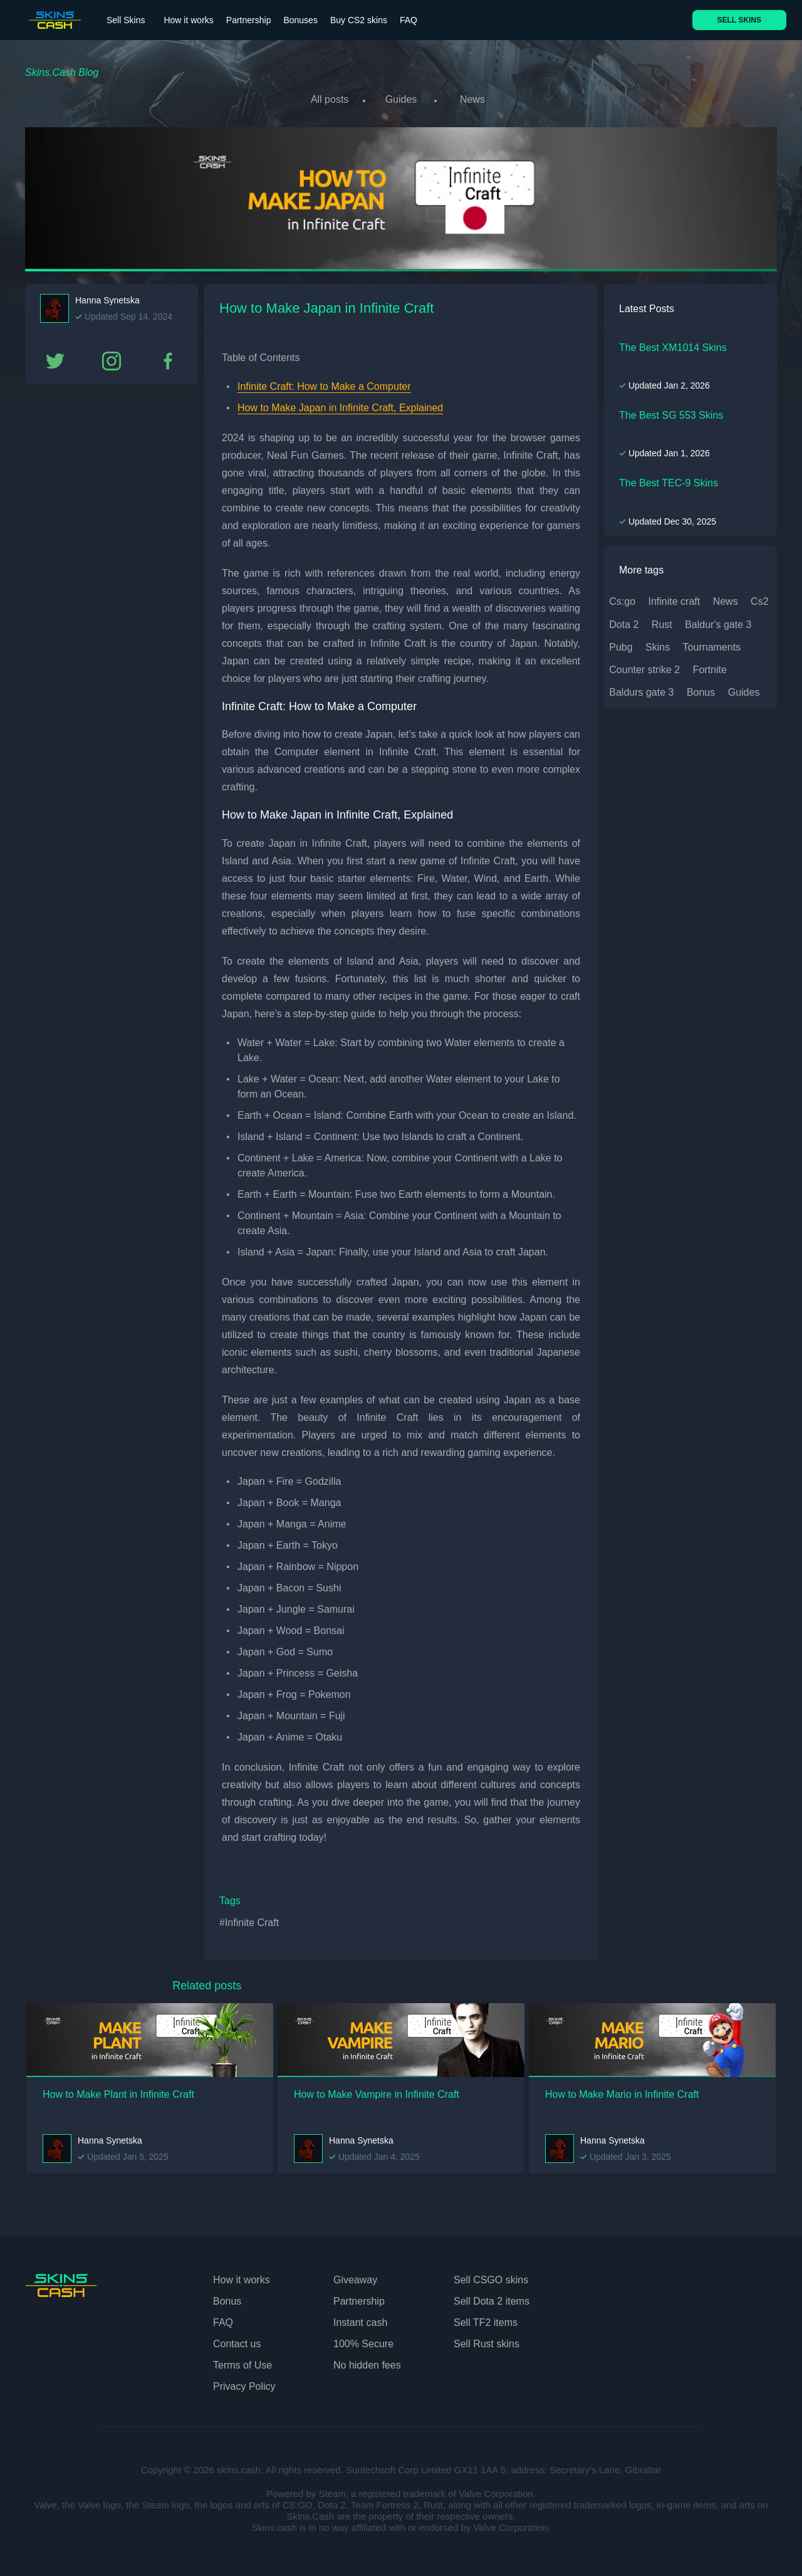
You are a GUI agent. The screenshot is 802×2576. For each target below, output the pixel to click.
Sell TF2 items (486, 2319)
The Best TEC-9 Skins (668, 480)
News (475, 99)
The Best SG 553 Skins (671, 412)
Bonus (227, 2298)
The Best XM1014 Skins (673, 344)
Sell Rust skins (486, 2340)
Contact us (237, 2340)
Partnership (248, 20)
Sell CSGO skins (491, 2276)
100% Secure (363, 2340)
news (725, 599)
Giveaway (355, 2276)
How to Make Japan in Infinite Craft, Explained (340, 404)
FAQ (408, 20)
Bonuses (300, 20)
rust (662, 621)
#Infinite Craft (249, 1920)
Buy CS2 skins (358, 20)
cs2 (759, 599)
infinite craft (674, 599)
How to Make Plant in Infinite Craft (118, 2091)
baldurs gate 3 (641, 689)
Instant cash (360, 2319)
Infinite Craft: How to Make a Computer (324, 383)
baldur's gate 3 (718, 621)
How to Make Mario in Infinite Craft (622, 2091)
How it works (188, 20)
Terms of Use (242, 2362)
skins (657, 644)
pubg (620, 644)
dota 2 (623, 621)
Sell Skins (126, 20)
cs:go (622, 599)
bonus (701, 689)
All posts (326, 99)
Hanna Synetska (107, 297)
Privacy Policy (244, 2383)
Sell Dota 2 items (491, 2298)
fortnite (710, 666)
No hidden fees (367, 2362)
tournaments (712, 644)
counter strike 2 (644, 666)
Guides (401, 99)
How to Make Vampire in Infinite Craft (376, 2091)
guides (744, 689)
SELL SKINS (739, 20)
